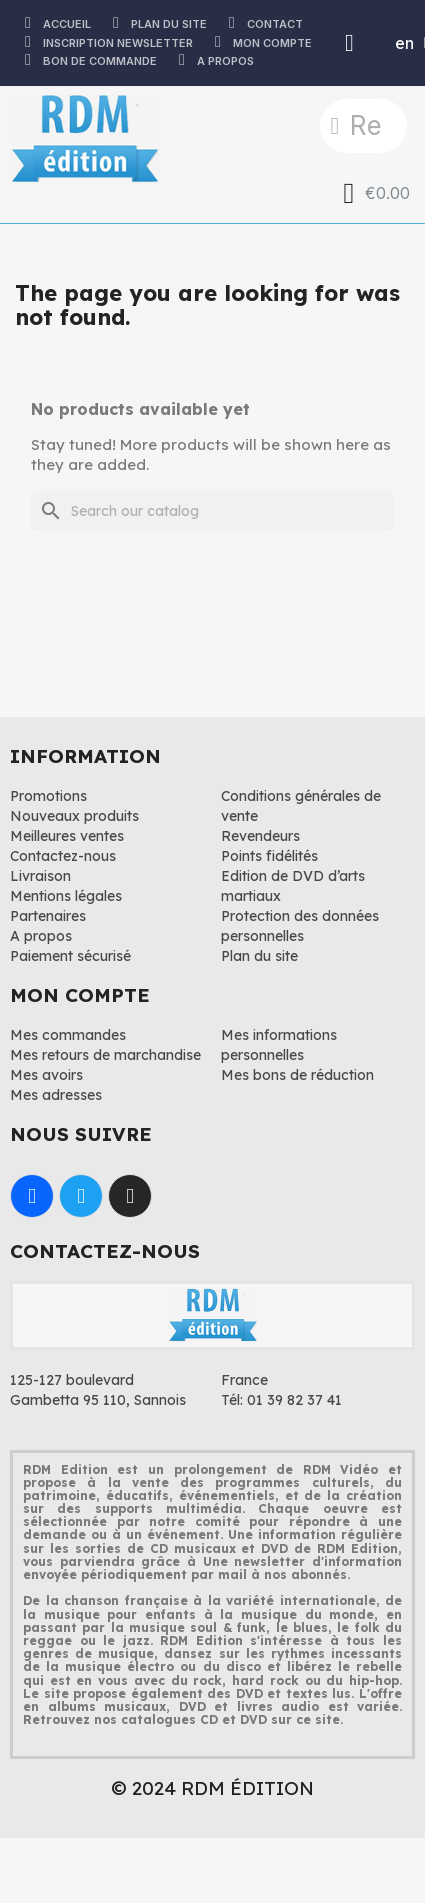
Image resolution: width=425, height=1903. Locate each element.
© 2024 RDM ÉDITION (212, 1788)
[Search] (212, 511)
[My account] (349, 43)
